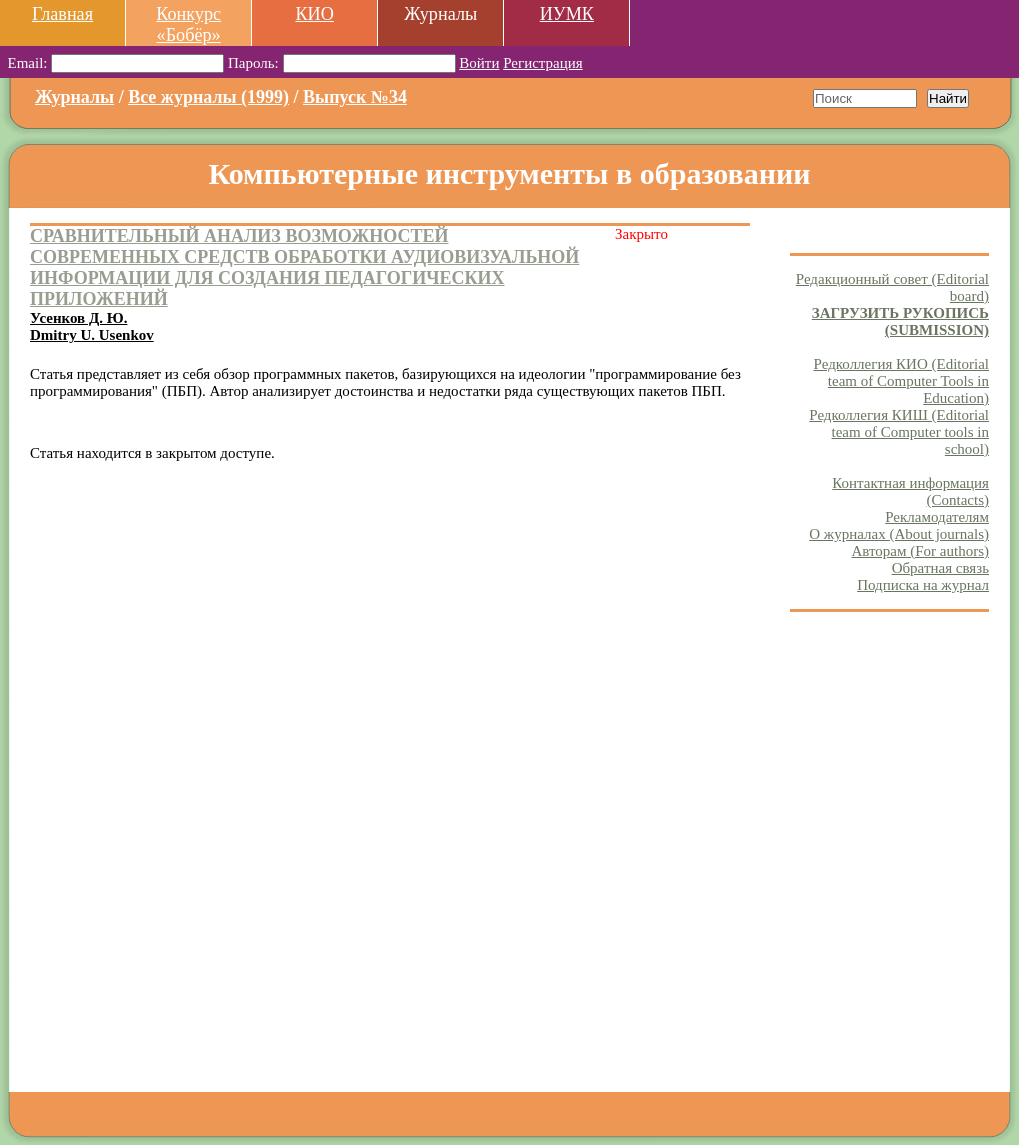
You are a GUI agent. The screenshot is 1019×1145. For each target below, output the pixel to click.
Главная (62, 14)
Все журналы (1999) (208, 97)
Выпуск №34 (355, 97)
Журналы (74, 97)
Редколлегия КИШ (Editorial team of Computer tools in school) (899, 432)
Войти (479, 63)
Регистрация (543, 63)
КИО (314, 14)
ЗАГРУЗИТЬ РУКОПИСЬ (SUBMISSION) (900, 321)
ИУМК (567, 14)
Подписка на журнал (923, 585)
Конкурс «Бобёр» (188, 24)
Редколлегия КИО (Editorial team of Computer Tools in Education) (901, 381)
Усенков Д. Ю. (78, 318)
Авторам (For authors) (920, 551)
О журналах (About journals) (899, 534)
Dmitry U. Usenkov (92, 335)
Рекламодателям (937, 517)
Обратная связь (940, 568)
